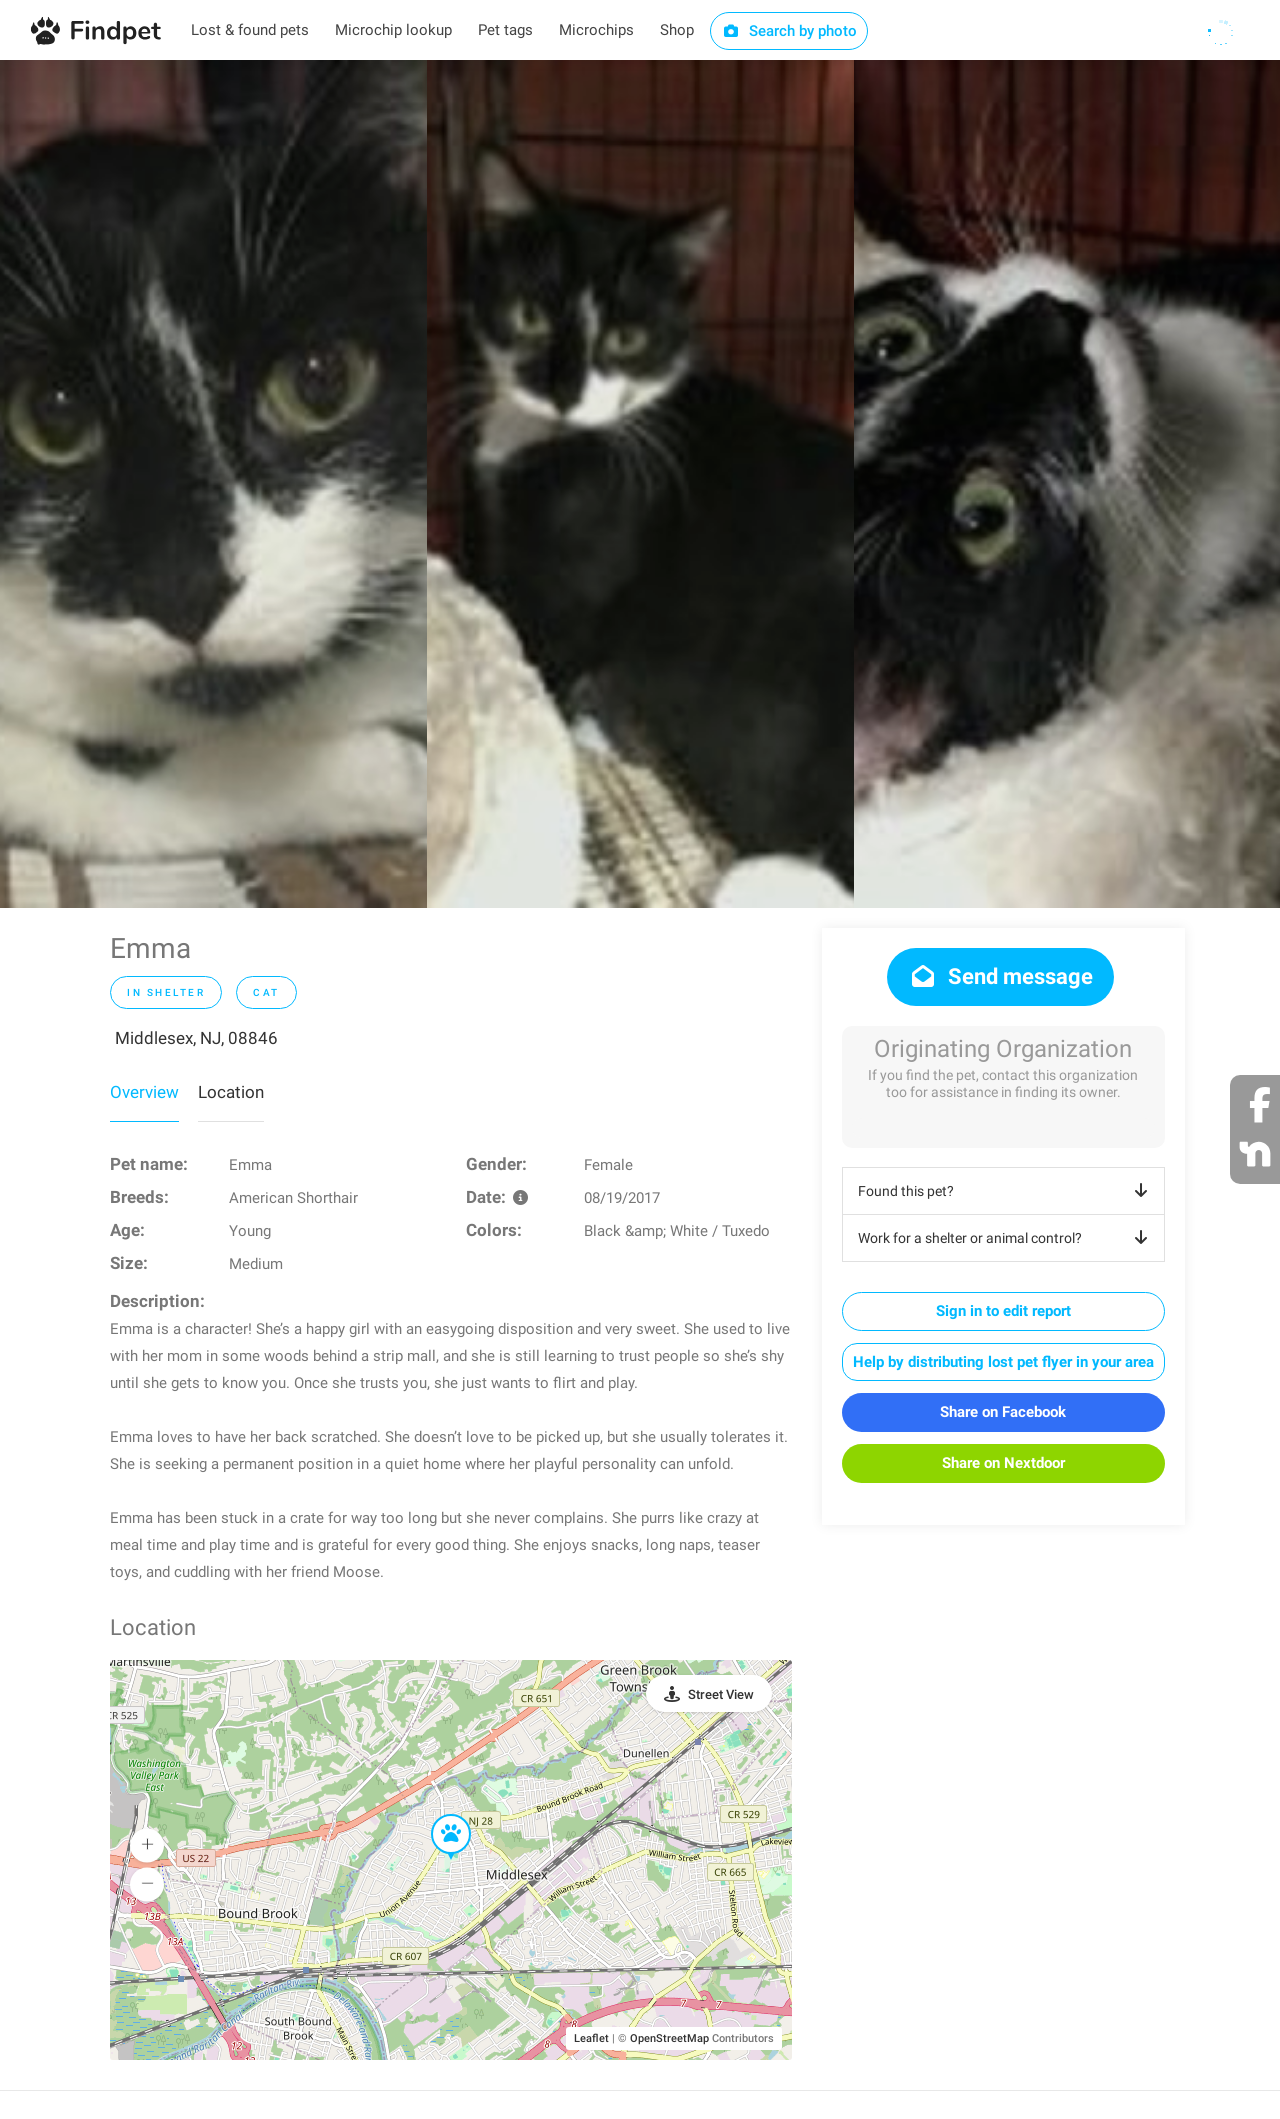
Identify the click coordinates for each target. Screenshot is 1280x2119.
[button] (437, 1815)
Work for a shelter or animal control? (1006, 1238)
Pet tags (505, 30)
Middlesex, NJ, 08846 (196, 1038)
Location (231, 1092)
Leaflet (591, 2038)
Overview (144, 1092)
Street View (721, 1694)
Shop (677, 30)
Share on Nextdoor (1003, 1463)
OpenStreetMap (669, 2038)
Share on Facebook (1003, 1412)
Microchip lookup (393, 30)
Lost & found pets (250, 30)
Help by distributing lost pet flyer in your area (1003, 1362)
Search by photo (789, 31)
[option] (213, 484)
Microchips (596, 30)
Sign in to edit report (1003, 1311)
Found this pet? (1006, 1191)
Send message (1000, 976)
